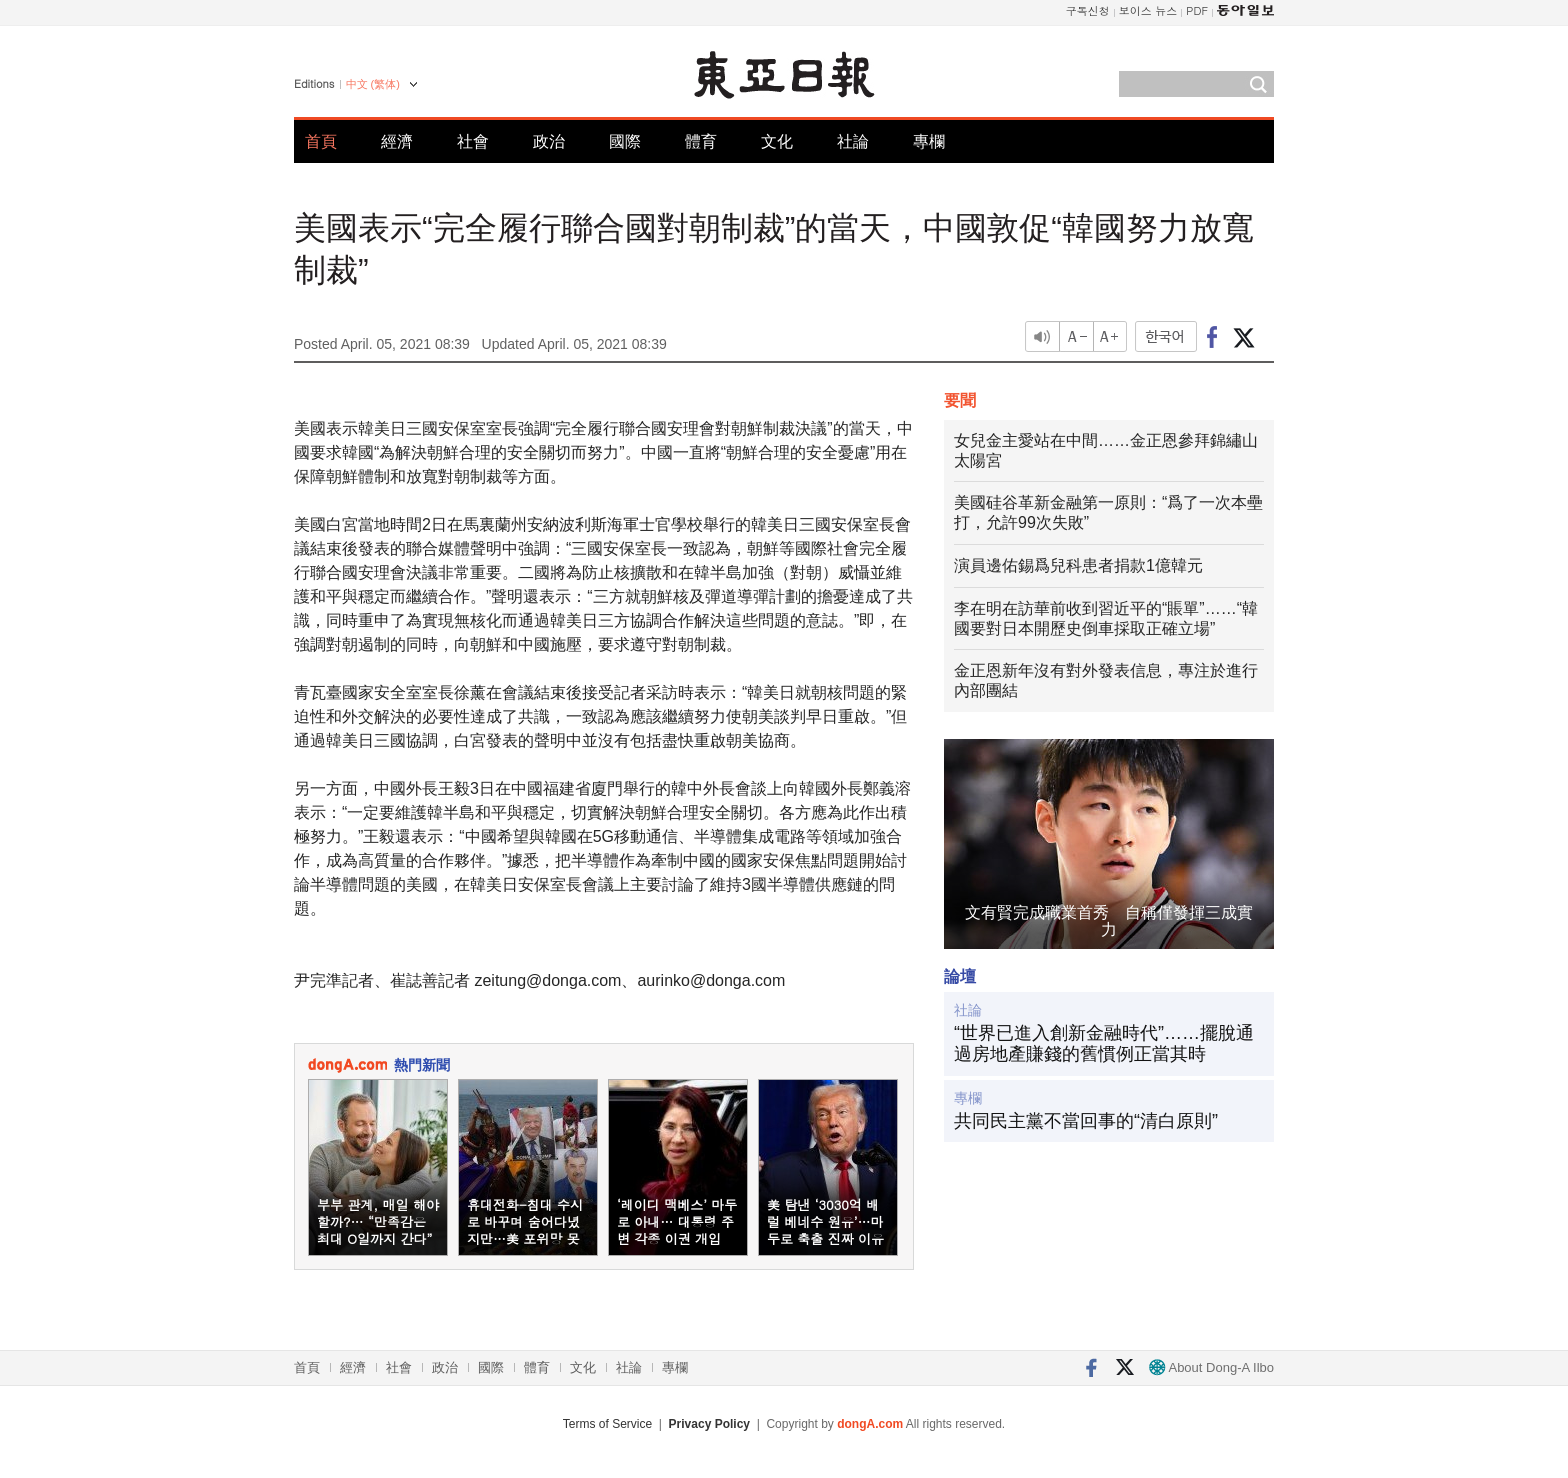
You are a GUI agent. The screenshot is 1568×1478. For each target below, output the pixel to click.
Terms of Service (607, 1424)
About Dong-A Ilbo (1211, 1367)
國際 (625, 141)
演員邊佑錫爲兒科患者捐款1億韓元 (1078, 565)
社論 (853, 141)
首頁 (321, 141)
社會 (473, 141)
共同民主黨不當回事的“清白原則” (1086, 1121)
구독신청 (1088, 10)
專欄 (929, 141)
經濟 (397, 141)
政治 (549, 141)
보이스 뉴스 (1148, 10)
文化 (777, 141)
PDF (1197, 10)
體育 (701, 141)
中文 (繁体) (373, 84)
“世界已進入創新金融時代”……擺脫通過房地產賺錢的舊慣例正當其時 (1104, 1044)
